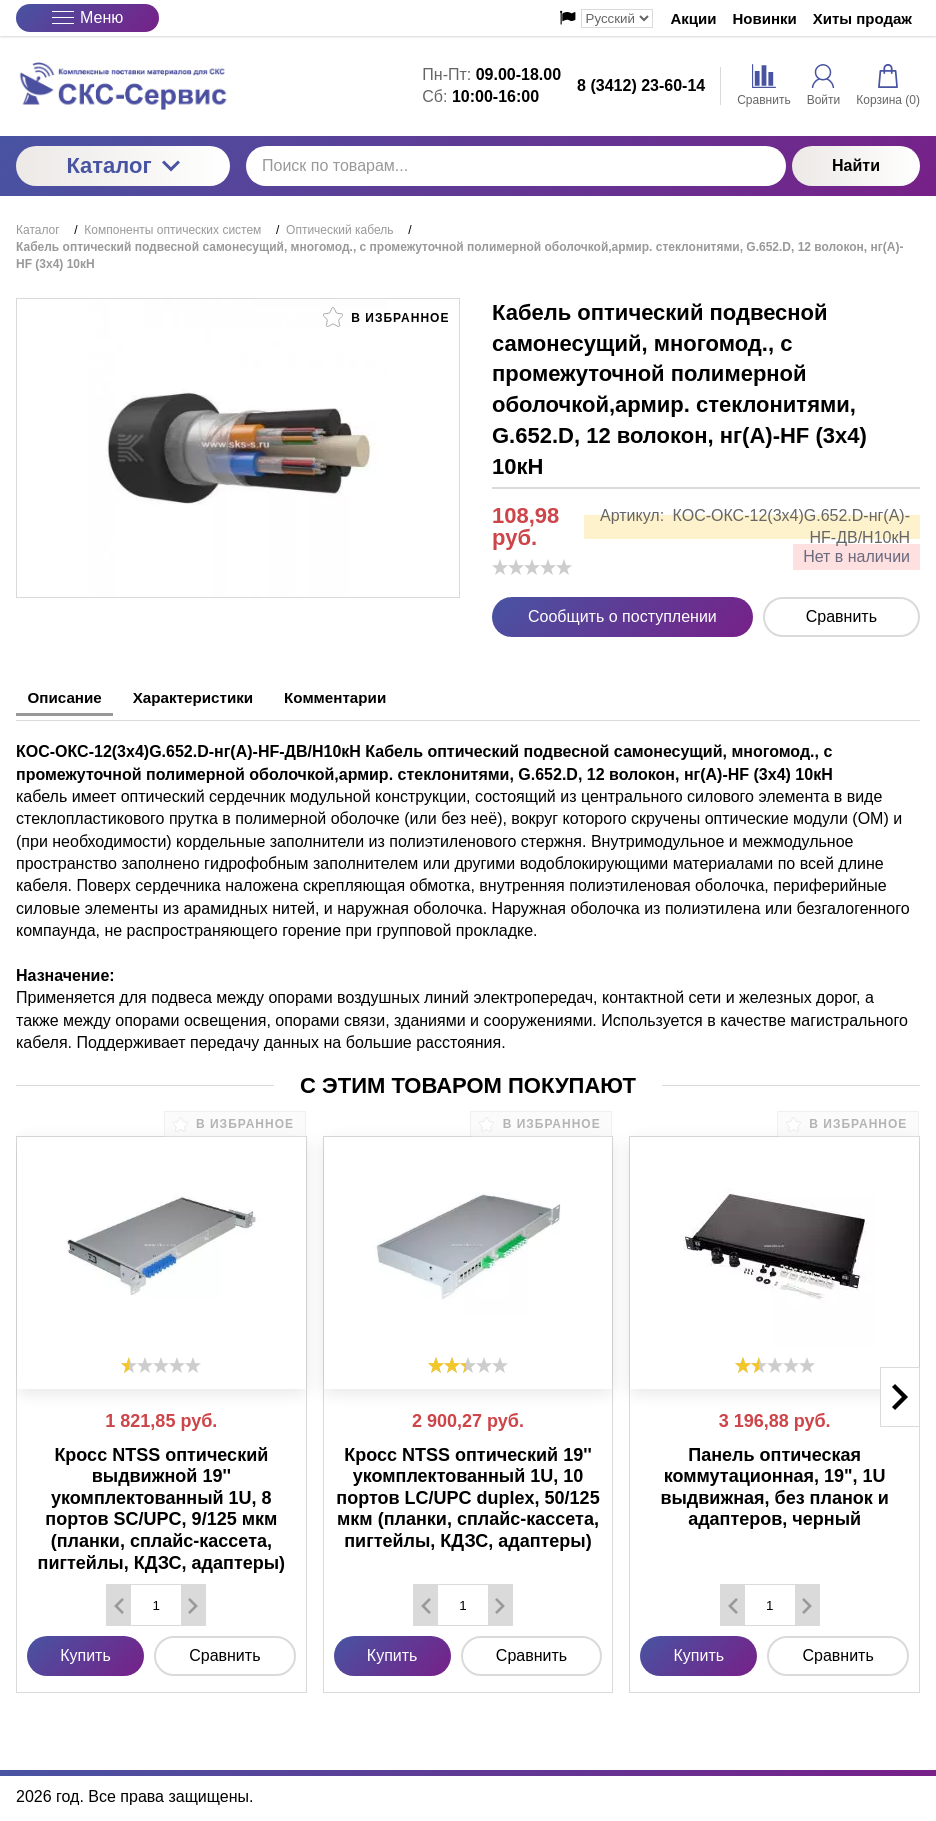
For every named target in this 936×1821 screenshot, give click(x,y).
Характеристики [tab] (215, 697)
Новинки (765, 18)
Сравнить (841, 616)
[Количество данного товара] (156, 1602)
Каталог (122, 165)
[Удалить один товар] (119, 1602)
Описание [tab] (71, 697)
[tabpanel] (468, 884)
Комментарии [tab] (375, 697)
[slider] (532, 567)
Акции (694, 18)
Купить (85, 1652)
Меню (87, 17)
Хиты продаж (862, 18)
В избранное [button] (386, 317)
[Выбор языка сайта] (617, 18)
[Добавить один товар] (193, 1602)
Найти (856, 165)
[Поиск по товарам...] (516, 166)
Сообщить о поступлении (622, 616)
